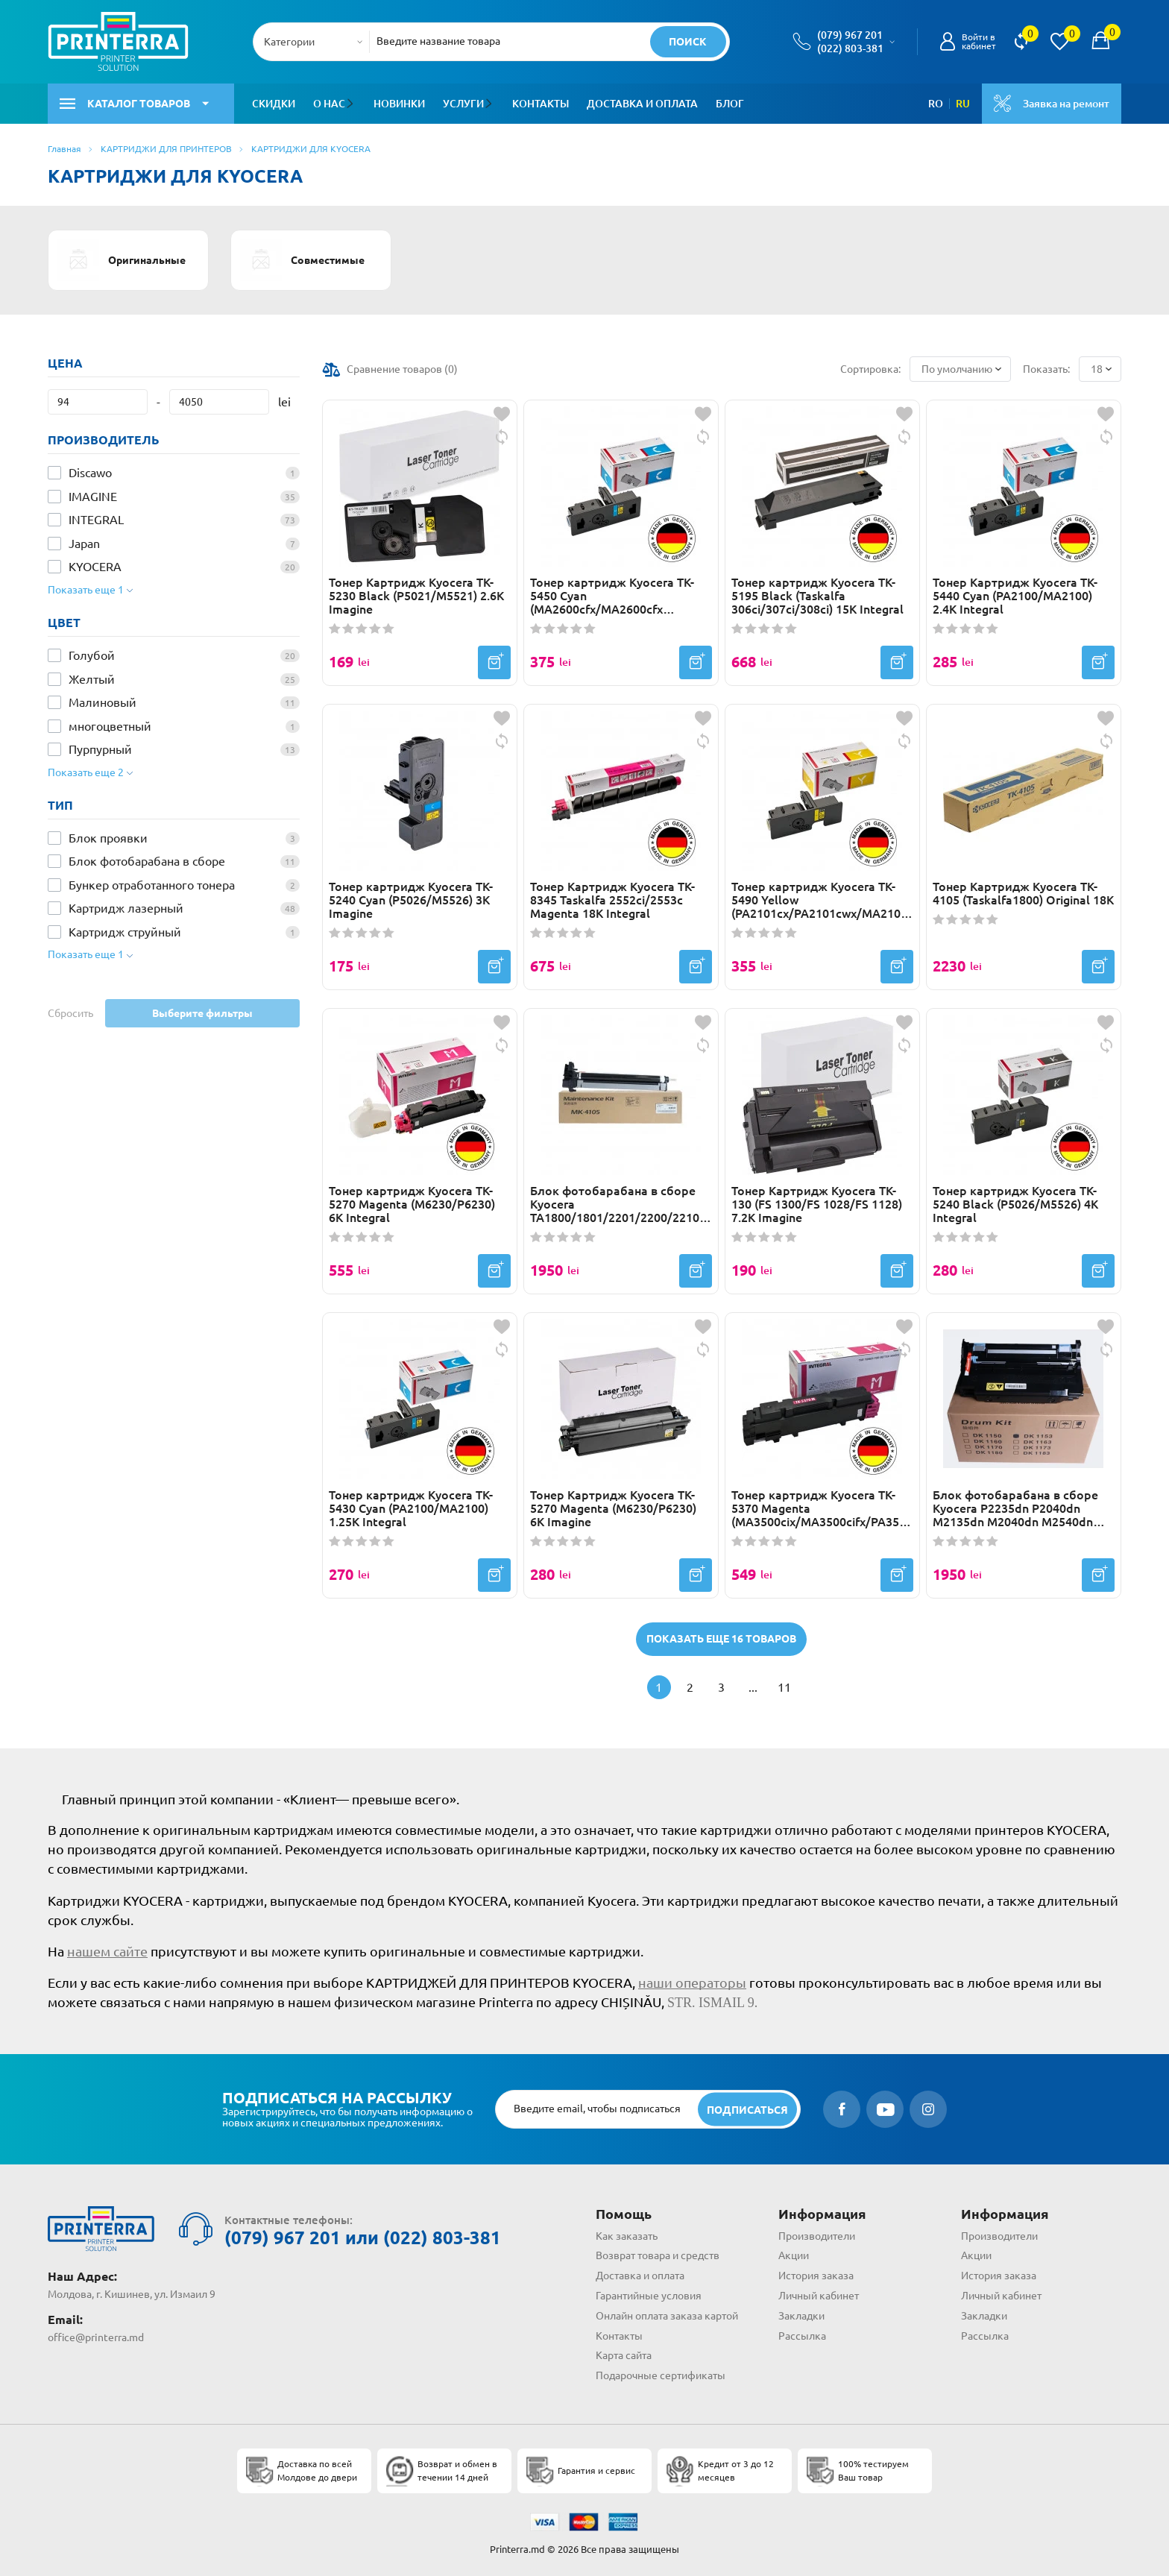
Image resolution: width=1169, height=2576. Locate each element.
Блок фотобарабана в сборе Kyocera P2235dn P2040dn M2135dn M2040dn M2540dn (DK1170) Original (1015, 1508)
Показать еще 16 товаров (721, 1639)
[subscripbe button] (747, 2109)
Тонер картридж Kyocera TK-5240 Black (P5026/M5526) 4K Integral (1015, 1204)
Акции (793, 2255)
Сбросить (70, 1013)
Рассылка (802, 2336)
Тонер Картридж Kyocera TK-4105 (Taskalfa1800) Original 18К (1023, 893)
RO (935, 103)
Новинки (398, 104)
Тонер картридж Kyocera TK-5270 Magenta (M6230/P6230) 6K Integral (412, 1204)
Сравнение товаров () (402, 369)
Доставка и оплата (640, 104)
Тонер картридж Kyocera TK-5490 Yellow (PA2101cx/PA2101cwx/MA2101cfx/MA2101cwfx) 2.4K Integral (822, 900)
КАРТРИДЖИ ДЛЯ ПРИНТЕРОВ (166, 149)
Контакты (539, 104)
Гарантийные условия (649, 2296)
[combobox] (316, 42)
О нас (329, 104)
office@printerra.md (96, 2337)
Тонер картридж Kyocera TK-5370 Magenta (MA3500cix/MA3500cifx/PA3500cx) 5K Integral (822, 1508)
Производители (816, 2236)
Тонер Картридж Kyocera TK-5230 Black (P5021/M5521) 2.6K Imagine (416, 596)
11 (784, 1687)
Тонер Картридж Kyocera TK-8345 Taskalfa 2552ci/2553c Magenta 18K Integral (612, 900)
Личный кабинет (818, 2296)
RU (963, 103)
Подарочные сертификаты (660, 2375)
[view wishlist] (1059, 42)
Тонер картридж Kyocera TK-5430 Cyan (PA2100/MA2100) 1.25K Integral (411, 1508)
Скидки (273, 104)
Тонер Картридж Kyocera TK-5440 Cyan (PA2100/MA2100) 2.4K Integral (1015, 596)
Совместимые (302, 260)
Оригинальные (121, 260)
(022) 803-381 (850, 48)
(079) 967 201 (850, 35)
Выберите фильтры (202, 1013)
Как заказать (627, 2236)
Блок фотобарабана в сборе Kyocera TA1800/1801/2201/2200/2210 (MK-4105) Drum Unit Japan (614, 1204)
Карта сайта (624, 2355)
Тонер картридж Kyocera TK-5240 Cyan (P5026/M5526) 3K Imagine (411, 900)
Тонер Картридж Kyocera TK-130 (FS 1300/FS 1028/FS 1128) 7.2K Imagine (816, 1204)
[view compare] (1021, 42)
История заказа (816, 2275)
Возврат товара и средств (657, 2255)
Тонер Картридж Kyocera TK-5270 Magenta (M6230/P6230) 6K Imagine (613, 1508)
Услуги (462, 104)
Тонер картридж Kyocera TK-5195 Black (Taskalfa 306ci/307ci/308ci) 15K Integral (817, 596)
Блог (728, 104)
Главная (64, 149)
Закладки (801, 2316)
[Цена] (98, 402)
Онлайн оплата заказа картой (667, 2316)
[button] (352, 103)
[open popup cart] (1100, 41)
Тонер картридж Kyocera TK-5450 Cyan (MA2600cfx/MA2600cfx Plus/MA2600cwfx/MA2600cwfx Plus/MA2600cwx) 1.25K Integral (619, 596)
